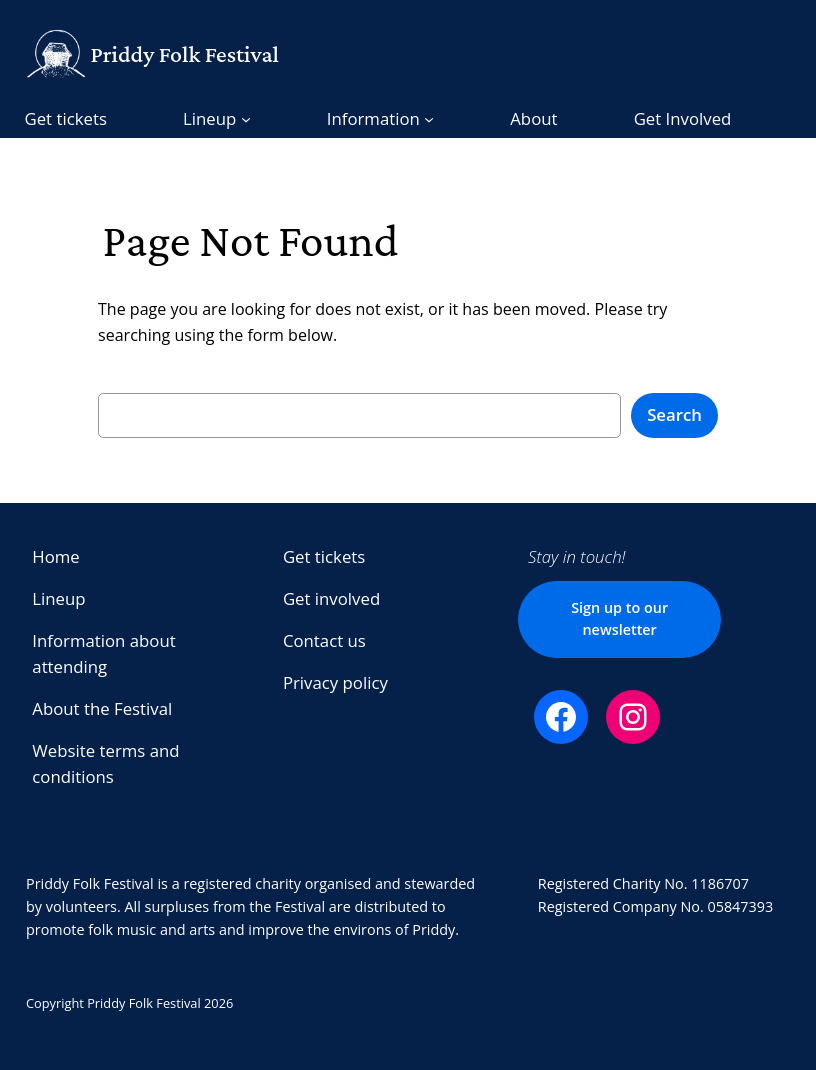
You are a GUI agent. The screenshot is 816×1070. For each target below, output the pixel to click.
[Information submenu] (380, 119)
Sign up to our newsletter (619, 618)
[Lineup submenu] (217, 119)
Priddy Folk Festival (184, 54)
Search (674, 414)
